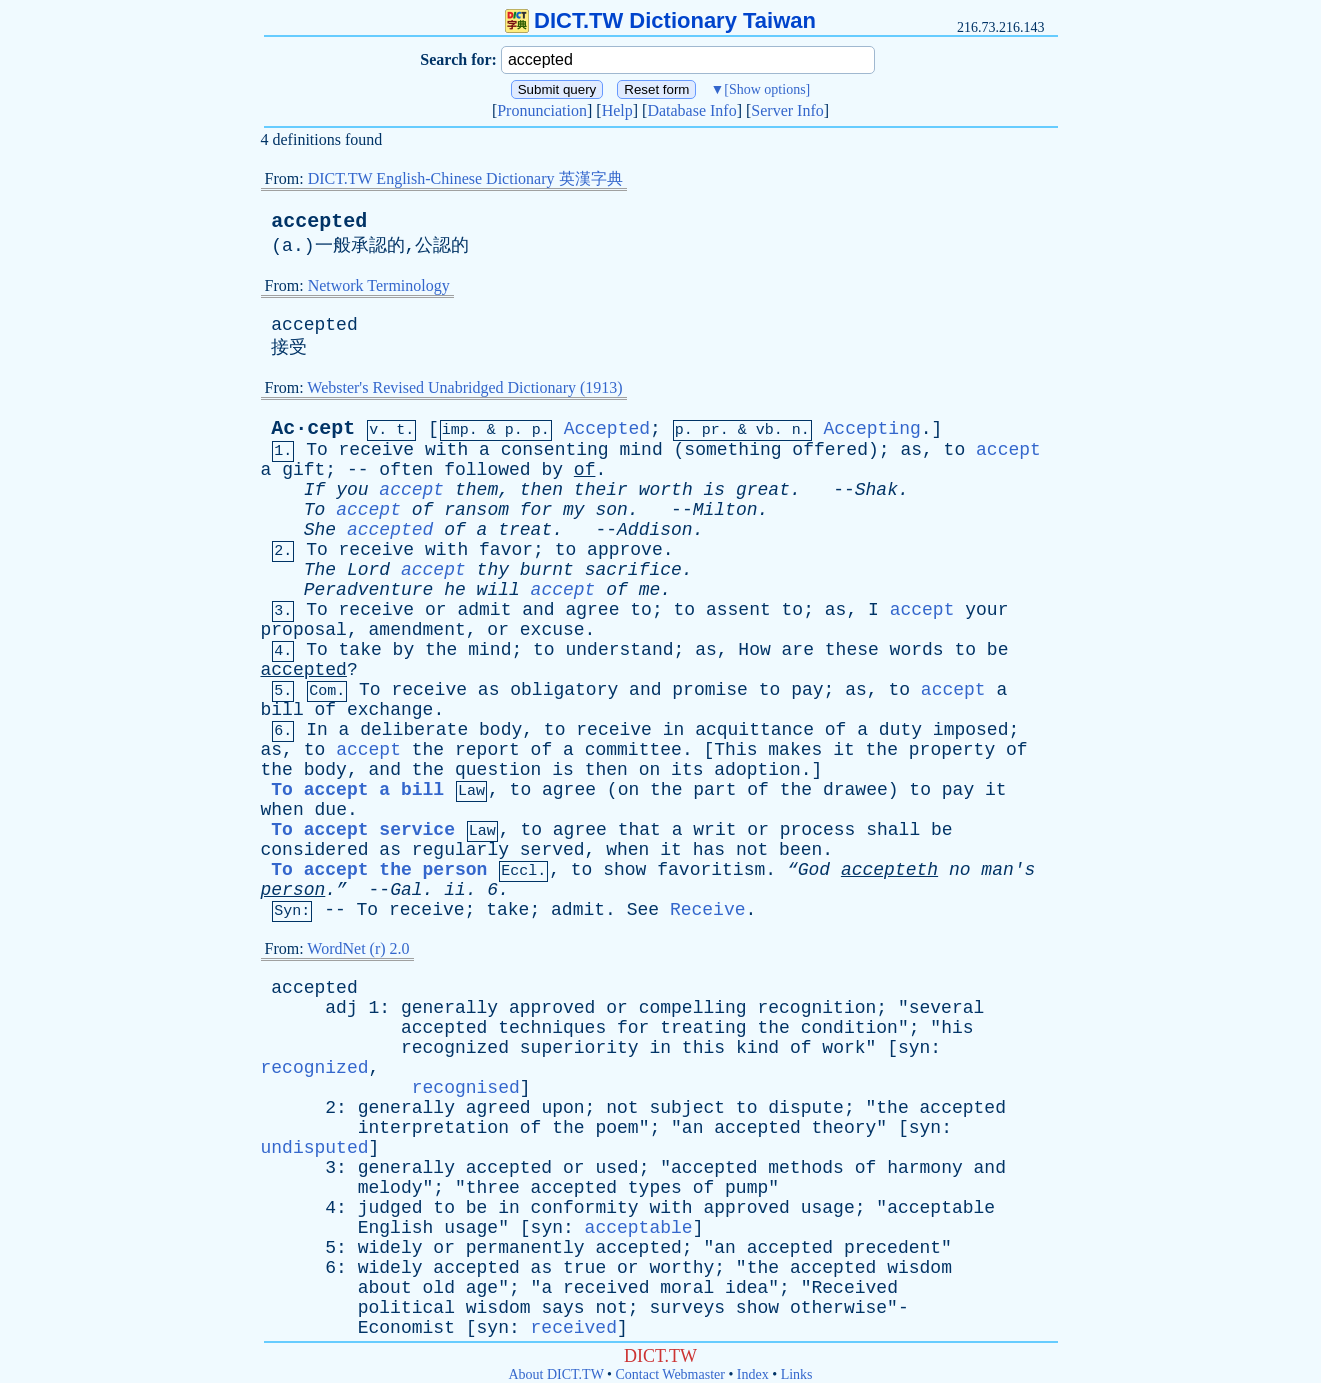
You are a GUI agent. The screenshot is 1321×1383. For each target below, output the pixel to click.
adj (341, 1008)
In (317, 730)
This (735, 750)
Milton (725, 510)
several (947, 1008)
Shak (876, 490)
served (552, 850)
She (320, 530)
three (493, 1188)
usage (828, 1208)
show (624, 870)
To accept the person (379, 870)
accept (1008, 450)
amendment (417, 630)
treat (525, 530)
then (541, 490)
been (800, 850)
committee (633, 750)
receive (377, 450)
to (955, 450)
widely (390, 1248)
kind (757, 1048)
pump (746, 1188)
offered (830, 450)
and (538, 610)
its (687, 770)
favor (506, 550)
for (536, 510)
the (441, 650)
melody (390, 1188)
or (436, 610)
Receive (708, 910)
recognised (466, 1088)
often (406, 470)
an (693, 1128)
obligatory (564, 690)
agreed (498, 1108)
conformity (585, 1208)
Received (855, 1288)
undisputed (315, 1148)
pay (807, 690)
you (352, 490)
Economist (406, 1328)
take (360, 650)
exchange (390, 710)
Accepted (607, 429)
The (320, 570)
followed (487, 470)
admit (484, 610)
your (986, 610)
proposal (304, 630)
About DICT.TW (555, 1374)
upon (562, 1108)
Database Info (691, 110)
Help (617, 110)
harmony (925, 1168)
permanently (525, 1248)
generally (449, 1008)
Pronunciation (542, 110)
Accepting (872, 429)
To (317, 450)
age (482, 1288)
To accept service (363, 830)
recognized (455, 1048)
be (998, 650)
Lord (368, 570)
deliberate (414, 730)
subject (687, 1108)
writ (714, 830)
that (639, 830)
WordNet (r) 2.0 (358, 948)
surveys (687, 1308)
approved (552, 1008)
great (763, 490)
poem (616, 1128)
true (584, 1268)
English (396, 1228)
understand (619, 650)
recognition (816, 1008)
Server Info (787, 110)
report (487, 750)
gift (303, 470)
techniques (552, 1028)
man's (1008, 870)
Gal (406, 890)
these (852, 650)
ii (455, 890)
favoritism (711, 870)
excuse (552, 630)
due (331, 810)
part (714, 790)
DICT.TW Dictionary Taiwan (660, 20)
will (498, 590)
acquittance (754, 730)
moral (687, 1288)
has (709, 850)
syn (914, 1048)
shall (893, 830)
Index (753, 1374)
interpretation (433, 1128)
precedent (892, 1248)
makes (795, 750)
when (282, 810)
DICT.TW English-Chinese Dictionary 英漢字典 (465, 178)
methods (806, 1168)
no (960, 870)
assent (738, 610)
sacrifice (633, 570)
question (498, 770)
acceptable (941, 1208)
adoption (757, 770)
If (315, 490)
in (674, 730)
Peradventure (369, 590)
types (655, 1188)
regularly (460, 850)
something (732, 450)
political (406, 1308)
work (843, 1048)
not (752, 850)
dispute (806, 1108)
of (585, 470)
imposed (971, 730)
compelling (693, 1008)
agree (592, 610)
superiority (579, 1048)
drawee (855, 790)
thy (493, 570)
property (952, 750)
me (650, 590)
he (455, 590)
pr (711, 430)
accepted (319, 221)
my (574, 510)
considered (315, 850)
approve (625, 550)
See (643, 910)
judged (390, 1208)
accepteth (889, 870)
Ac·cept (313, 428)
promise (710, 690)
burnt (547, 570)
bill (282, 710)
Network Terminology (379, 285)
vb (765, 430)
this (703, 1048)
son (611, 510)
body (500, 730)
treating (703, 1028)
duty (900, 730)
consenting (555, 450)
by (552, 470)
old (439, 1288)
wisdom (919, 1268)
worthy (681, 1268)
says (562, 1308)
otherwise (838, 1308)
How (754, 650)
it (844, 750)
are (798, 650)
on (650, 770)
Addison (655, 530)
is (715, 490)
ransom (476, 510)
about (385, 1288)
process (818, 830)
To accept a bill (357, 790)
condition (849, 1028)
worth (666, 490)
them (476, 490)
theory (844, 1128)
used (616, 1168)
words (917, 650)
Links (797, 1374)
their (601, 490)
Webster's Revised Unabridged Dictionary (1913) (464, 387)
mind (641, 450)
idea (746, 1288)
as (911, 450)
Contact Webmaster (670, 1374)
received (606, 1288)
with (446, 450)
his (957, 1028)
